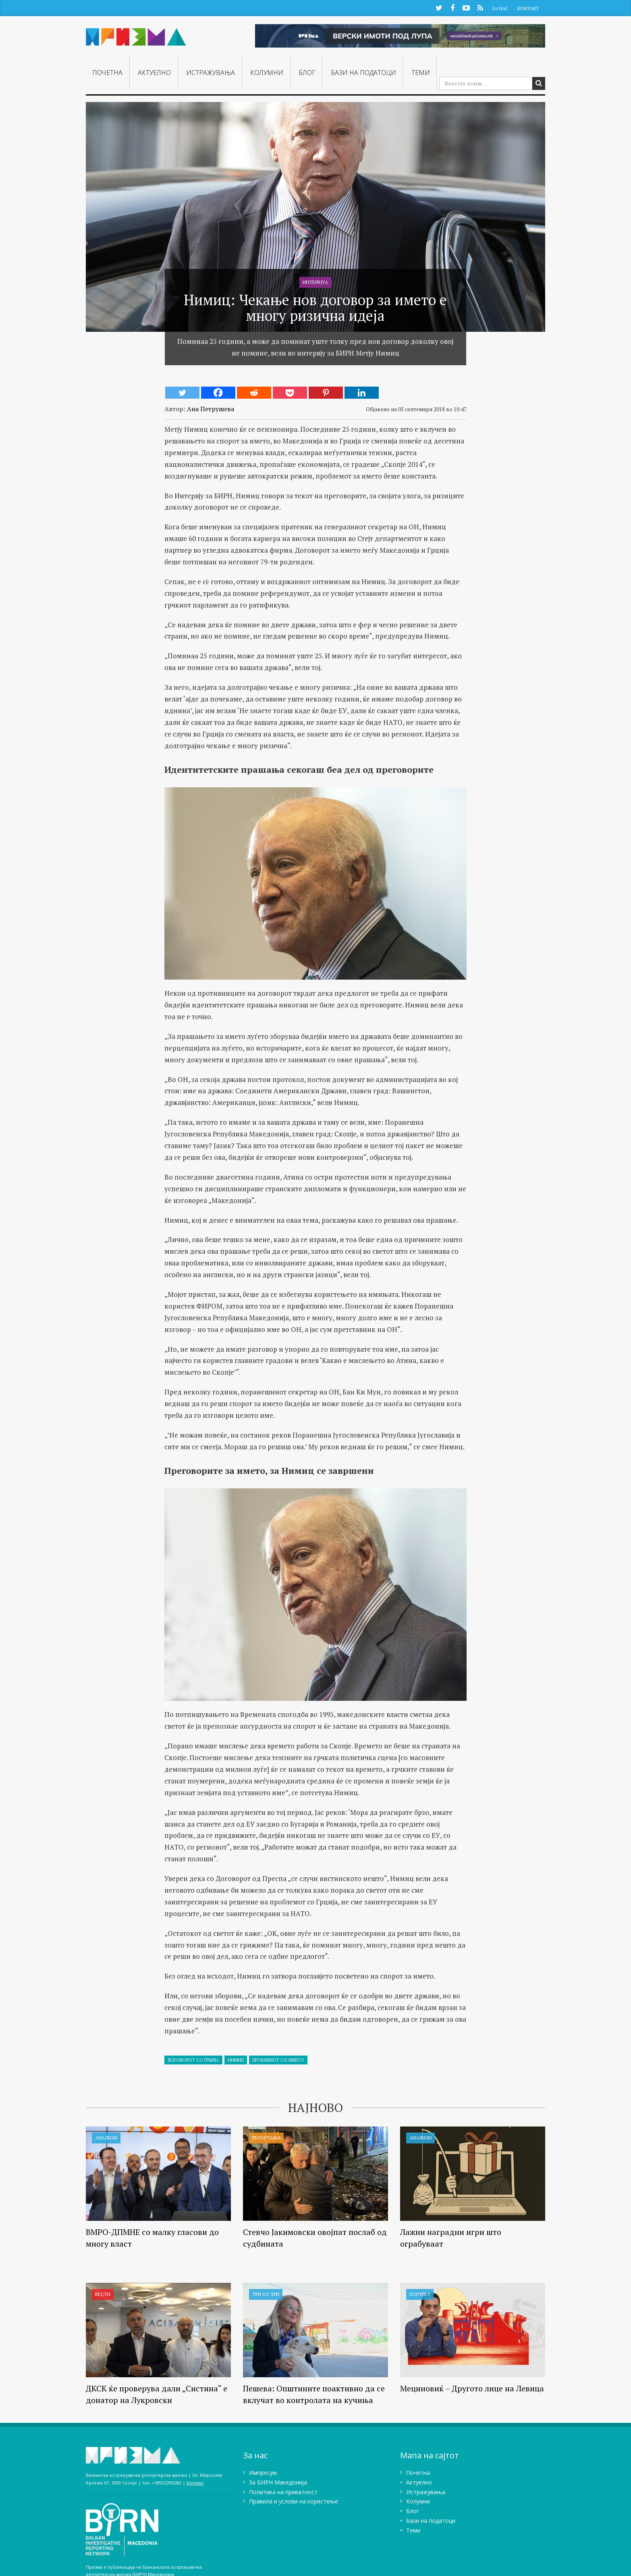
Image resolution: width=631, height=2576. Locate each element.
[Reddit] (254, 393)
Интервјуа (315, 282)
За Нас (500, 8)
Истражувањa (210, 72)
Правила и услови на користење (293, 2501)
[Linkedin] (362, 393)
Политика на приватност (283, 2492)
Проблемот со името (278, 2060)
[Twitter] (182, 393)
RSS (480, 7)
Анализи (106, 2138)
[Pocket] (290, 393)
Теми (420, 72)
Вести (102, 2294)
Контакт (528, 8)
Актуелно (154, 72)
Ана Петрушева (210, 408)
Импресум (263, 2472)
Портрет (419, 2294)
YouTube (466, 7)
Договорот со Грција (193, 2060)
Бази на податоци (363, 72)
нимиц (236, 2060)
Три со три (265, 2294)
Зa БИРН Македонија (278, 2482)
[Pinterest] (326, 393)
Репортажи (266, 2138)
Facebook (452, 7)
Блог (307, 72)
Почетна (107, 72)
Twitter (439, 7)
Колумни (266, 72)
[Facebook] (218, 393)
